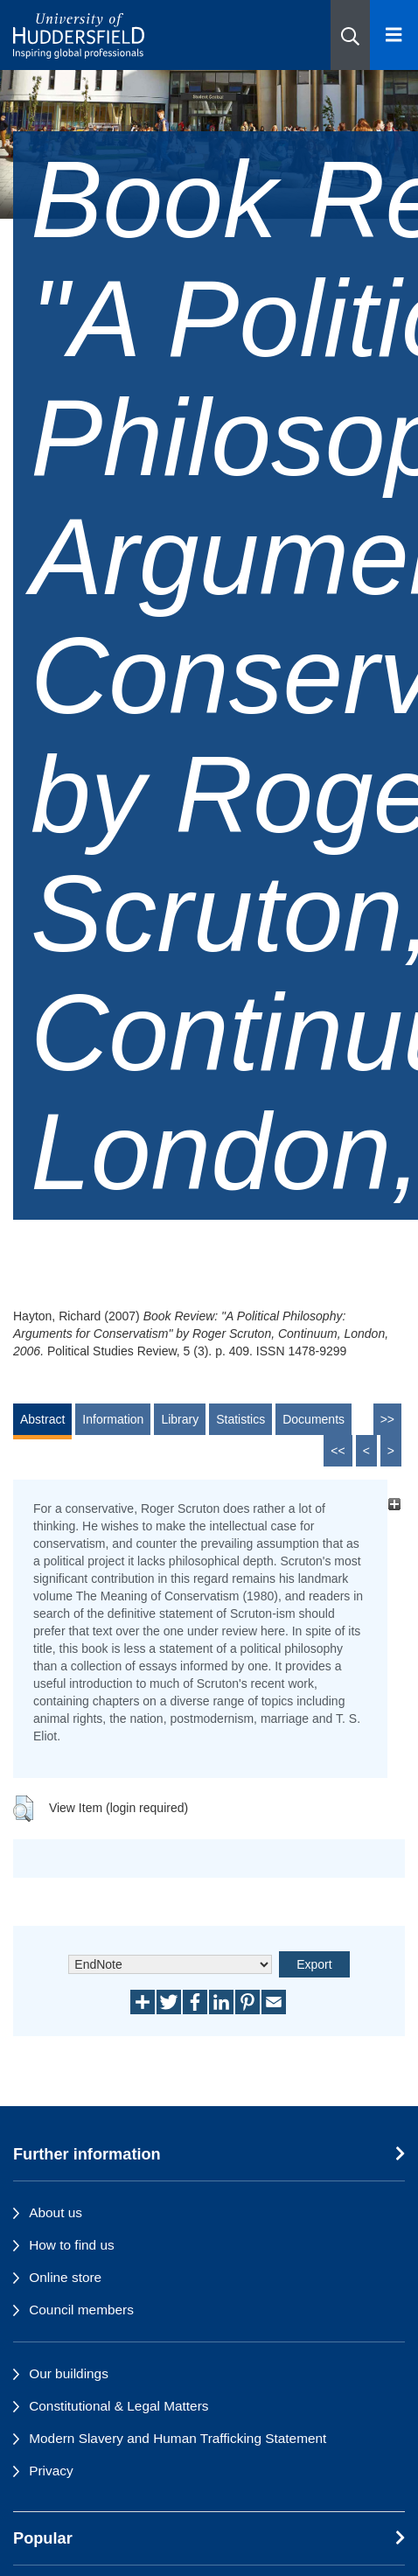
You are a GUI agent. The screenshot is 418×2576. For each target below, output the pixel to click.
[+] (394, 1503)
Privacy (51, 2470)
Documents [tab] (313, 1419)
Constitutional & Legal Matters (118, 2405)
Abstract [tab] (42, 1419)
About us (55, 2212)
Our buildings (68, 2373)
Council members (81, 2309)
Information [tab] (112, 1419)
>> (387, 1419)
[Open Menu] (394, 35)
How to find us (72, 2244)
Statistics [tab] (240, 1419)
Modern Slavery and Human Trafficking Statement (177, 2438)
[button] (350, 35)
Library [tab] (180, 1419)
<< (338, 1451)
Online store (65, 2277)
